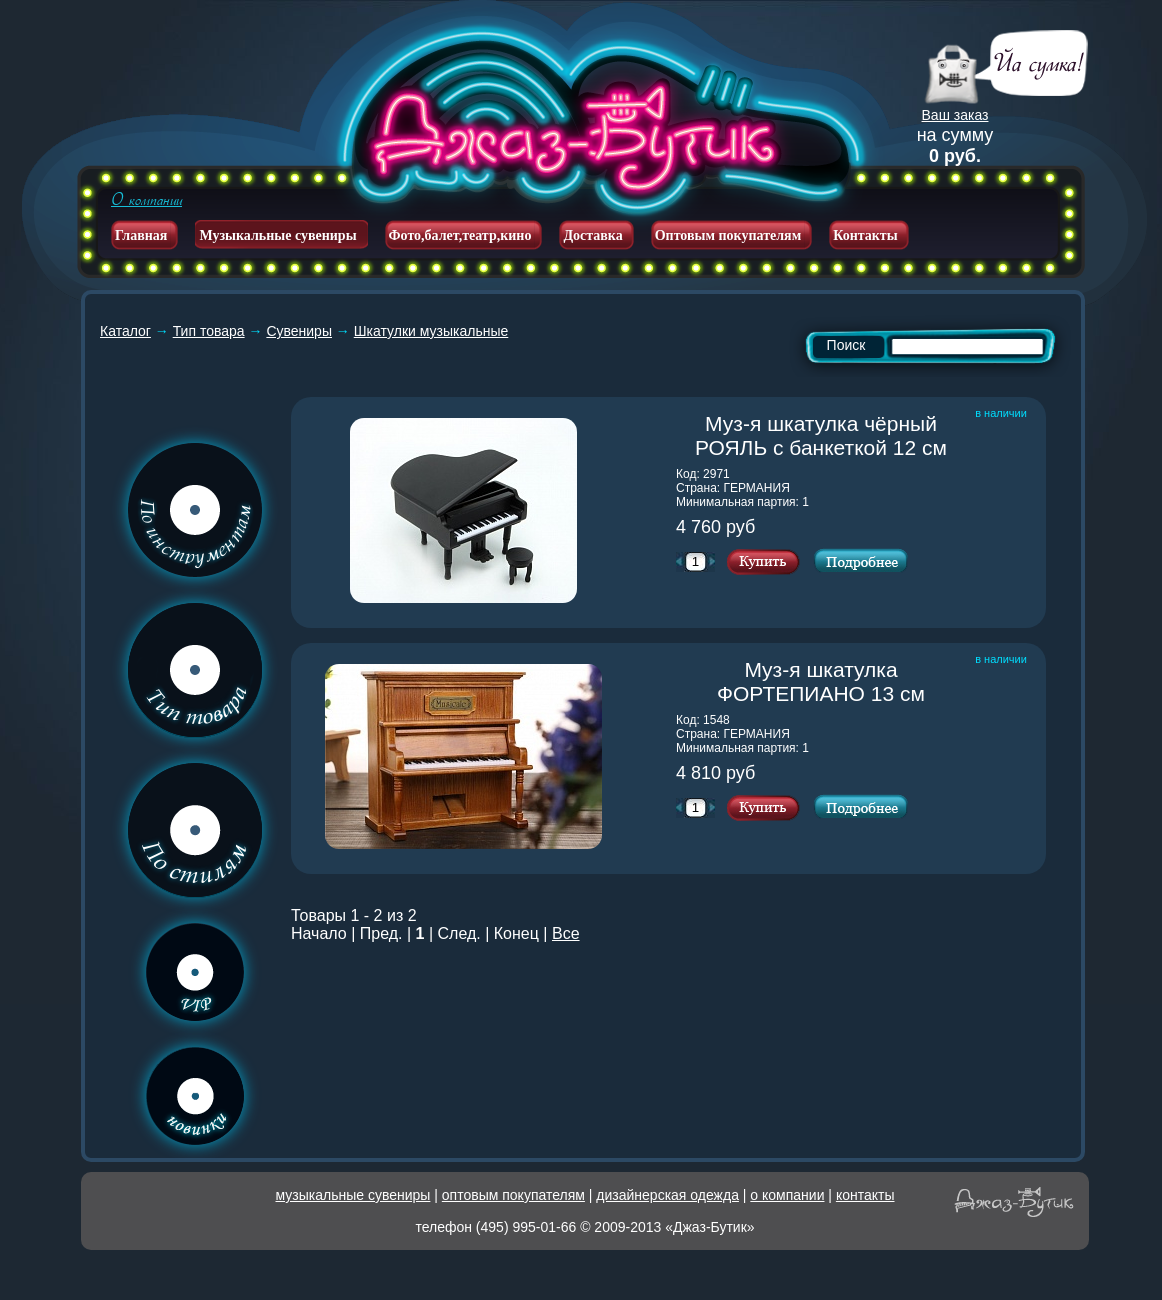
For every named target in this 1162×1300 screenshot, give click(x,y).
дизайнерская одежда (667, 1195)
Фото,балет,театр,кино (460, 235)
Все (566, 933)
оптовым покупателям (513, 1195)
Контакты (865, 235)
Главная (141, 235)
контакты (865, 1195)
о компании (787, 1195)
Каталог (125, 331)
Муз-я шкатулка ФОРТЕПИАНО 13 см (841, 681)
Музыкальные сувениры (277, 235)
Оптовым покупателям (728, 235)
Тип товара (209, 331)
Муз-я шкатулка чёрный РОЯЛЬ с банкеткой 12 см (830, 435)
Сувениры (299, 331)
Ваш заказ (955, 115)
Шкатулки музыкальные (431, 331)
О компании (146, 200)
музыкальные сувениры (353, 1195)
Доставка (592, 235)
